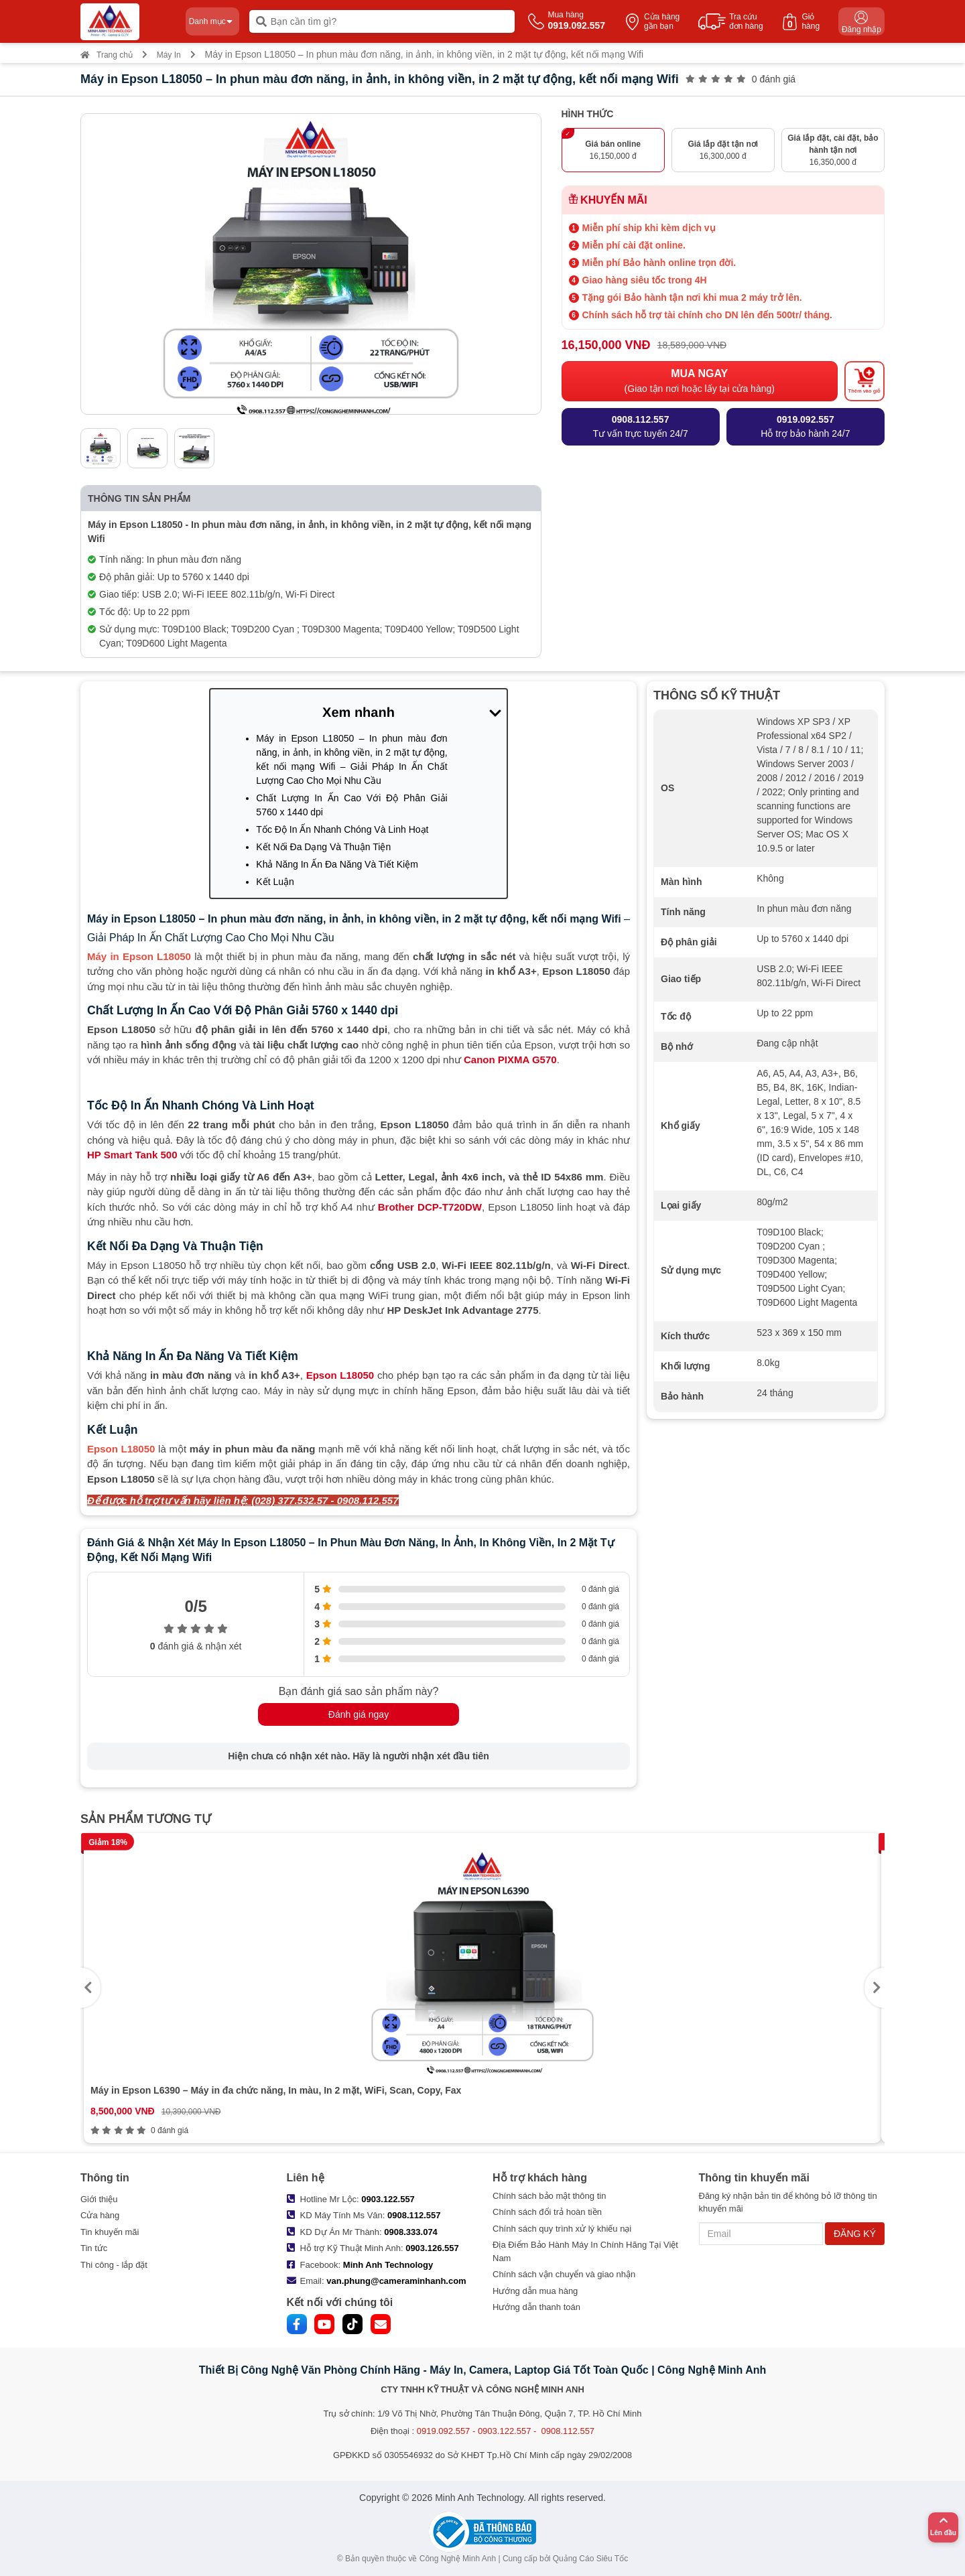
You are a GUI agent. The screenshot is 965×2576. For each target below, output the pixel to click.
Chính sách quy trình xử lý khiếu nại (562, 2229)
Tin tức (93, 2248)
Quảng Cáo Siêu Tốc (591, 2558)
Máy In (169, 55)
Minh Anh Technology (388, 2265)
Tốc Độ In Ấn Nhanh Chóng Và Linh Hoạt (342, 829)
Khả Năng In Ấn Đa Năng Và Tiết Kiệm (337, 864)
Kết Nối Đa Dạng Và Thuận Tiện (323, 846)
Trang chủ (106, 55)
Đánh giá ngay (358, 1714)
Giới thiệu (98, 2199)
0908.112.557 (414, 2215)
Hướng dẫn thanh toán (536, 2307)
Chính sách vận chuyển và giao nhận (564, 2274)
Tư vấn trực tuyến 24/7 (640, 426)
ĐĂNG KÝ (855, 2233)
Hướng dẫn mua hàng (535, 2291)
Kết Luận (275, 881)
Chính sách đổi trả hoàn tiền (547, 2212)
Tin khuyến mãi (109, 2232)
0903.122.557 (388, 2199)
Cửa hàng (99, 2215)
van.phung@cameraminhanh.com (396, 2281)
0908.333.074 (411, 2232)
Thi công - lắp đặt (113, 2265)
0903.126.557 (432, 2248)
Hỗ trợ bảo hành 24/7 (805, 426)
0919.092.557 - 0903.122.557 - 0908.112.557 (505, 2431)
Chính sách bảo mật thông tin (549, 2196)
